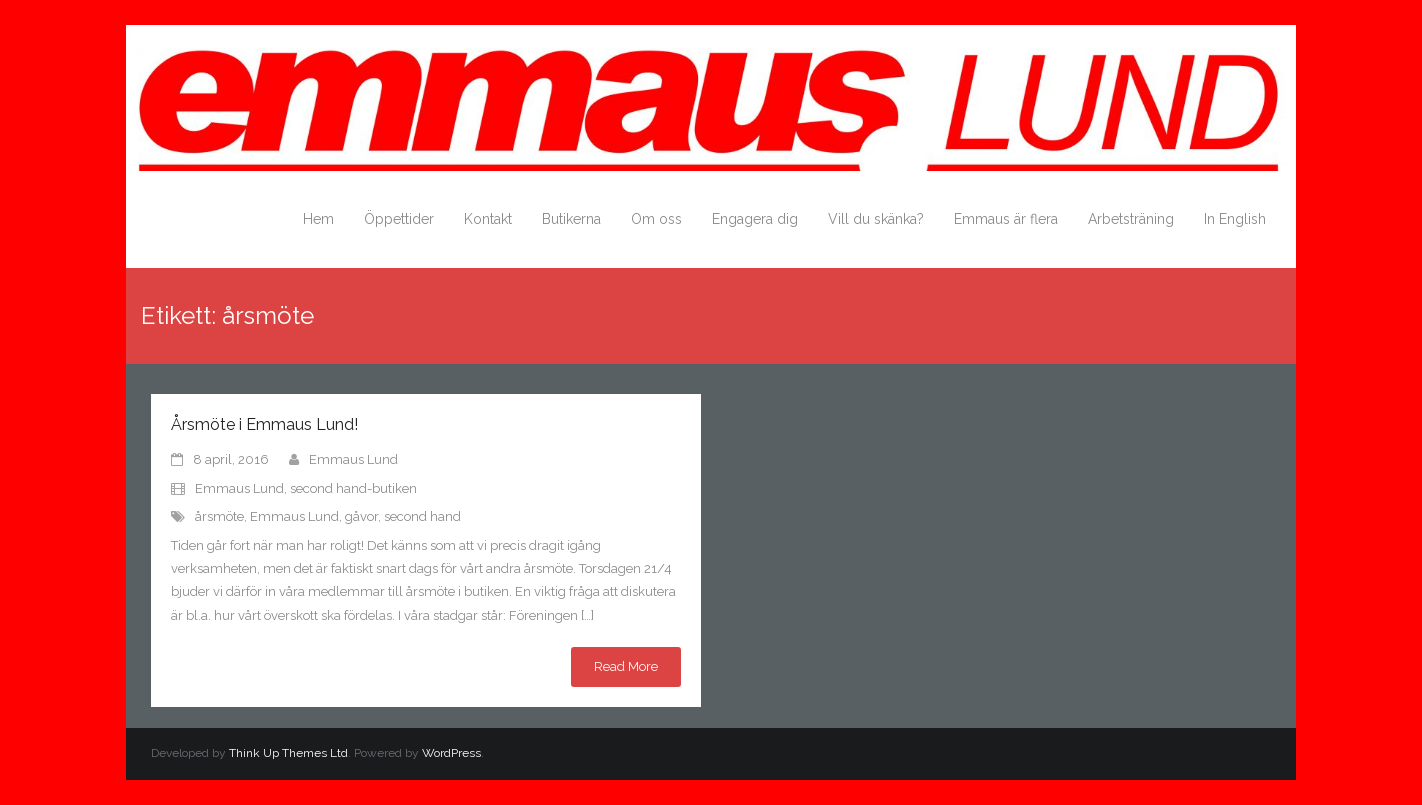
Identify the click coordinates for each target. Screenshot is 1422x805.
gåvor (361, 516)
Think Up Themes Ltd (288, 753)
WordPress (451, 753)
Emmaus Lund (353, 459)
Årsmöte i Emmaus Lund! (264, 424)
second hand (422, 516)
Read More (626, 666)
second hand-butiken (353, 488)
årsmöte (219, 516)
